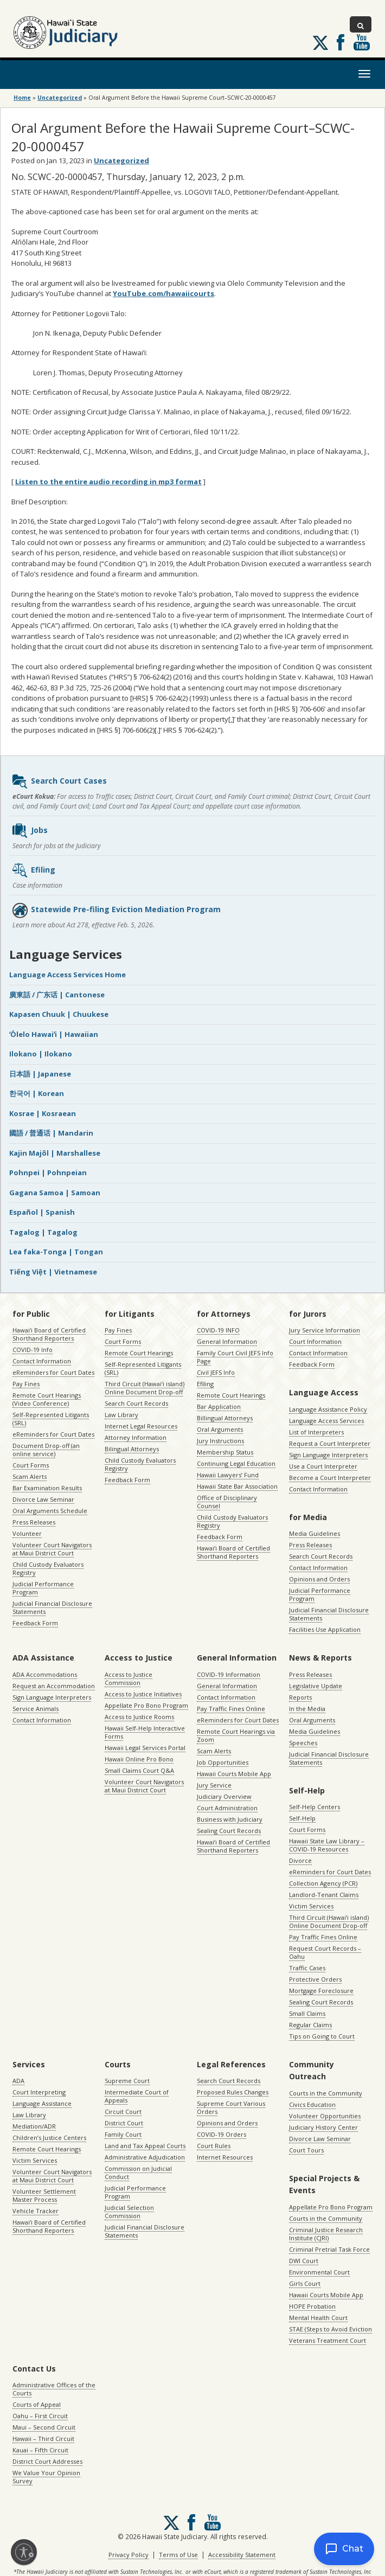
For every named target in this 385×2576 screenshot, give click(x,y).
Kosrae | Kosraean (42, 1113)
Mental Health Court (318, 2318)
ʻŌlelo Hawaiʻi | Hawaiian (53, 1034)
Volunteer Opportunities (325, 2116)
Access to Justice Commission (128, 1678)
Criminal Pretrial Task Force (329, 2249)
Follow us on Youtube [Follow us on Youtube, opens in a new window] (362, 42)
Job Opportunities (222, 1762)
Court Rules (213, 2146)
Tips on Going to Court (322, 2036)
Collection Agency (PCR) (323, 1883)
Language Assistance (42, 2103)
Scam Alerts (29, 1476)
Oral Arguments (220, 1429)
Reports (300, 1697)
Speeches (303, 1743)
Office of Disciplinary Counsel (227, 1502)
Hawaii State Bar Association (237, 1486)
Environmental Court (319, 2272)
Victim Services (311, 1906)
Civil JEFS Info (216, 1372)
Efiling (33, 870)
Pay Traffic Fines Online (231, 1708)
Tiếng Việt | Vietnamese (53, 1272)
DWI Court (303, 2261)
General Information (227, 1341)
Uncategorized (59, 97)
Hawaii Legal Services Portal (145, 1748)
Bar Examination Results (47, 1488)
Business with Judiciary (229, 1819)
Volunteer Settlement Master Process (44, 2195)
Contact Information (41, 1361)
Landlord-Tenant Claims (323, 1895)
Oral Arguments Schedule (49, 1511)
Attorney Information (135, 1437)
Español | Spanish (42, 1212)
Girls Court (304, 2283)
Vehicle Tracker (35, 2211)
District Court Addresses (47, 2461)
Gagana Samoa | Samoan (54, 1192)
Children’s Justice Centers (49, 2137)
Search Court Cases (59, 781)
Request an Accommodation (53, 1686)
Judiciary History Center (323, 2127)
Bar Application (219, 1406)
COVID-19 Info (32, 1349)
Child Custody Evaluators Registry (48, 1568)
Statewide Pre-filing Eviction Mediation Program (116, 910)
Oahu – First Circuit (40, 2416)
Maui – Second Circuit (43, 2427)
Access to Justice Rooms (139, 1717)
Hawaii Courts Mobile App (234, 1774)
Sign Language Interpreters (328, 1455)
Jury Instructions (220, 1441)
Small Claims (307, 2013)
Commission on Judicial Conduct (138, 2172)
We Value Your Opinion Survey (46, 2477)
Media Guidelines (314, 1533)
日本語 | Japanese (40, 1074)
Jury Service (214, 1785)
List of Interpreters (316, 1432)
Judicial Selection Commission (129, 2211)
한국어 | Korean (36, 1093)
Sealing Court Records (229, 1831)
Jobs (29, 831)
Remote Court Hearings (139, 1353)
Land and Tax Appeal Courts (145, 2146)
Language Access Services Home (67, 974)
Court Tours (306, 2150)
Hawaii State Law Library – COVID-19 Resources (326, 1845)
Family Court (123, 2134)
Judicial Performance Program (43, 1588)
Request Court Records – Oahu (325, 1952)
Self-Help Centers (314, 1807)
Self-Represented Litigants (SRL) (50, 1419)
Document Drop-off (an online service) (46, 1449)
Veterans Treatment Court (327, 2340)
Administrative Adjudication (145, 2157)
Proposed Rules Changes (232, 2092)
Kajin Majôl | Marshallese (54, 1153)
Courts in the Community (325, 2093)
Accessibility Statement (241, 2555)
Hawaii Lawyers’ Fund (228, 1475)
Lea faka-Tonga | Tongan (56, 1252)
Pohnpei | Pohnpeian (48, 1172)
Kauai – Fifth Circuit (40, 2450)
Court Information (315, 1341)
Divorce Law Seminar (43, 1499)
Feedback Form (35, 1623)
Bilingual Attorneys (132, 1449)
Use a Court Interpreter (323, 1466)
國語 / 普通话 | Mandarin (51, 1133)
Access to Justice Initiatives (143, 1694)
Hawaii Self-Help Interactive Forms (145, 1732)
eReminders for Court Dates (53, 1372)
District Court (124, 2123)
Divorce (300, 1860)
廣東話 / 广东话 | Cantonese (57, 994)
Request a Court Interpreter (329, 1443)
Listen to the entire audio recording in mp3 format (108, 481)
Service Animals (35, 1708)
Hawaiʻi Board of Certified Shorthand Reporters (49, 1334)
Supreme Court (127, 2081)
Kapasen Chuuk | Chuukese (58, 1014)
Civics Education (312, 2104)
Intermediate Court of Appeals (137, 2096)
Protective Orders (315, 1979)
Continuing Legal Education (236, 1463)
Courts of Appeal (36, 2404)
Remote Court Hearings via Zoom (236, 1735)
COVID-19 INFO (218, 1330)
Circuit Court (123, 2111)
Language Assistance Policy (328, 1409)
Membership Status (225, 1452)
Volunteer (27, 1533)
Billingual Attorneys (225, 1418)
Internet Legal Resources (141, 1426)
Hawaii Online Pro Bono (139, 1759)
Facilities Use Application (325, 1629)
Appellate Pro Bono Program (146, 1705)
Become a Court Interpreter (330, 1477)
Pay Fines (26, 1384)
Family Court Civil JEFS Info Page (235, 1357)
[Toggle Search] (360, 24)
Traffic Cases (307, 1968)
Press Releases (33, 1522)
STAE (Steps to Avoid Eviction (330, 2329)
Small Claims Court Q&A (139, 1770)
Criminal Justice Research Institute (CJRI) (326, 2234)
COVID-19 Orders (221, 2134)
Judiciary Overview (224, 1796)
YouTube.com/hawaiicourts (163, 293)
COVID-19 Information (228, 1674)
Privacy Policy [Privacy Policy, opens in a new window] (128, 2555)
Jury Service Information (324, 1330)
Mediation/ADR (34, 2126)
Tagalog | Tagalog (43, 1232)
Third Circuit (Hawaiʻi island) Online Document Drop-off (144, 1388)
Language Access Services (326, 1421)
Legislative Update (315, 1686)
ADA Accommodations (44, 1674)
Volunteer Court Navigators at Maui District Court (52, 1549)
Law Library (121, 1415)
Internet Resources (225, 2157)
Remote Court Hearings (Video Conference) (46, 1399)
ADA (18, 2081)
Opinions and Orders (319, 1579)
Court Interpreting (39, 2092)
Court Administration (227, 1808)
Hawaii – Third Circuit (43, 2438)
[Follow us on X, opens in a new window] (320, 43)
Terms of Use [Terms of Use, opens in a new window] (178, 2555)
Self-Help (302, 1818)
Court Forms (30, 1465)
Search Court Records (136, 1403)
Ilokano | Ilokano (40, 1054)
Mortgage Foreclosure (321, 1991)
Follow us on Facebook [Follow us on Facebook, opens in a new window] (340, 42)
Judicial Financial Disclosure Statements (52, 1607)
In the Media (307, 1708)
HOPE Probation (312, 2306)
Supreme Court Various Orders (231, 2107)
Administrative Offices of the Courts (53, 2389)
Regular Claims (310, 2025)
